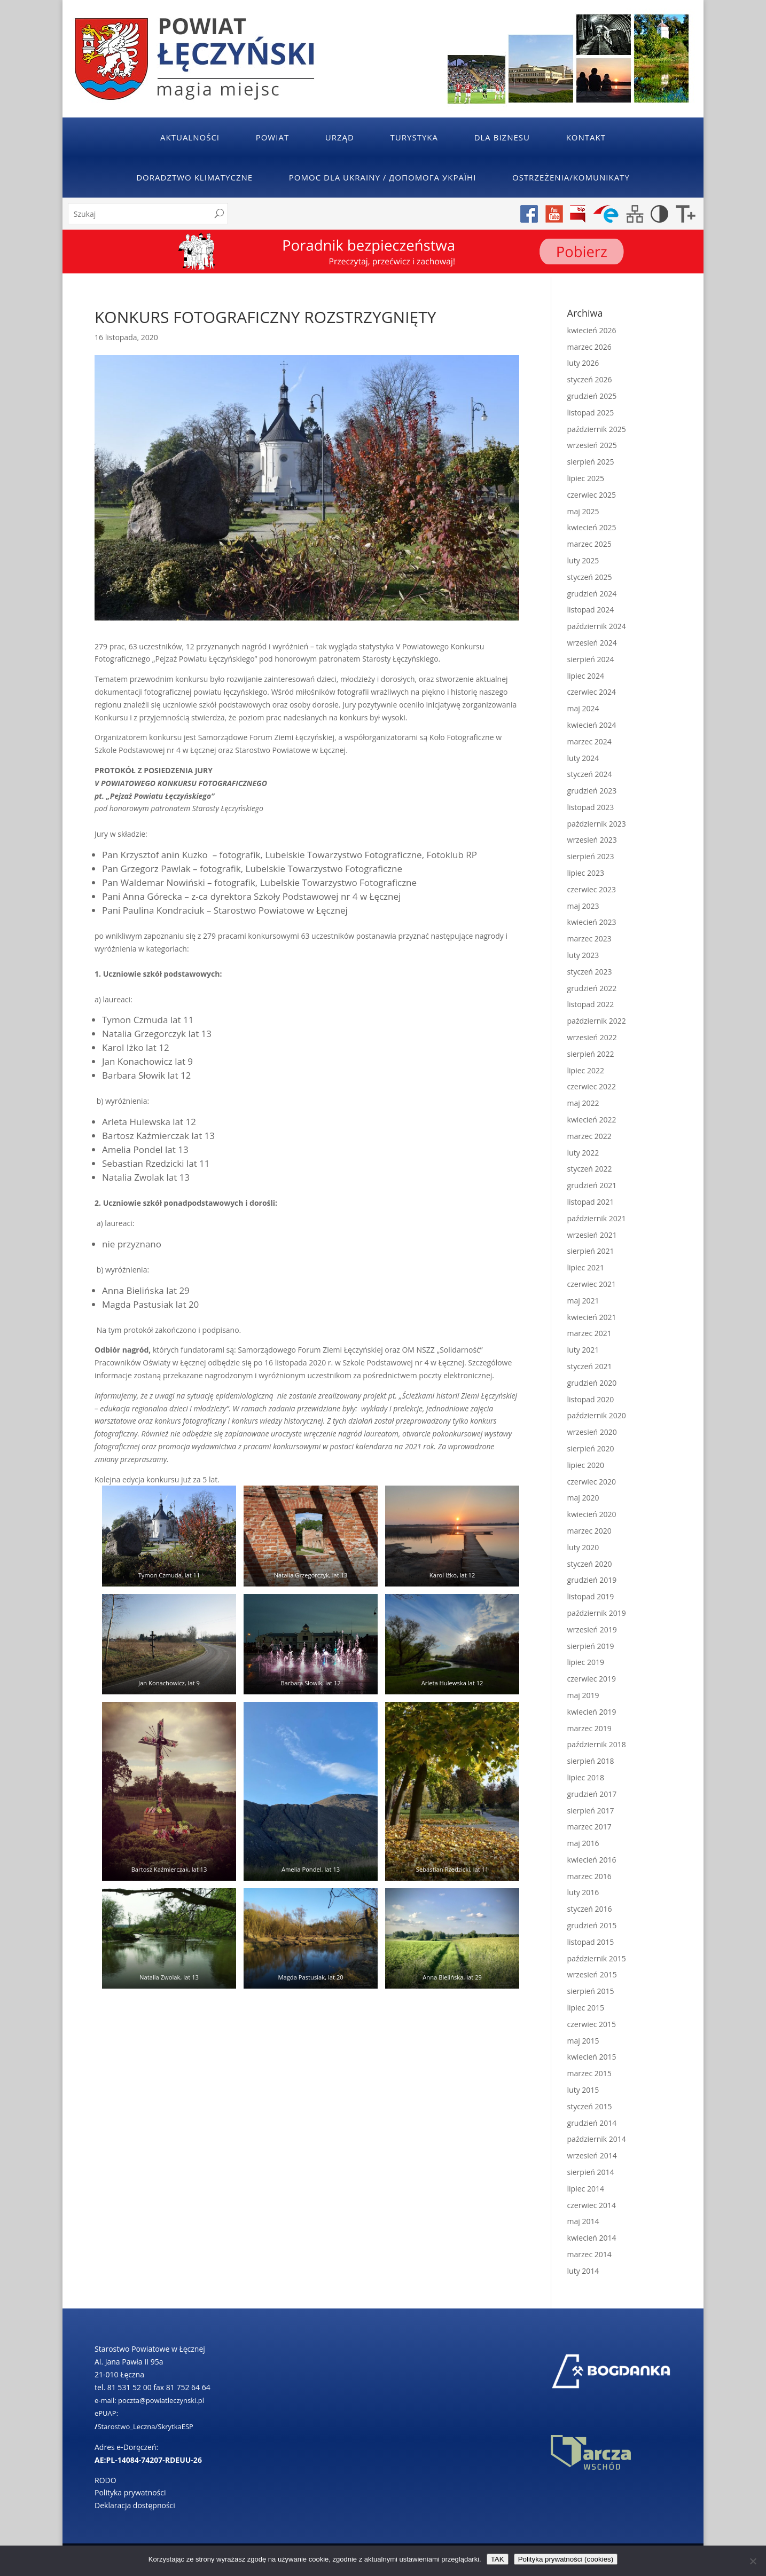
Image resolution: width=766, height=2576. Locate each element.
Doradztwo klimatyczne (194, 177)
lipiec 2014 (585, 2189)
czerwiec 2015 (591, 2024)
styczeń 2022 (589, 1169)
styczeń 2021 (589, 1366)
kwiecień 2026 (591, 330)
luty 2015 (583, 2090)
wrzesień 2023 (592, 840)
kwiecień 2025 (591, 527)
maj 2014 (583, 2221)
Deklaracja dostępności (135, 2505)
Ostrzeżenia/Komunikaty (571, 177)
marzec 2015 (589, 2073)
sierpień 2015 (590, 1991)
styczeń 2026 (589, 379)
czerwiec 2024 (591, 692)
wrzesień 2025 (592, 445)
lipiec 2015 (585, 2007)
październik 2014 (596, 2139)
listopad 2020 (590, 1399)
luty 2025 (583, 560)
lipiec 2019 (585, 1662)
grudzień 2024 (592, 593)
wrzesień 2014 (592, 2155)
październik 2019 (596, 1613)
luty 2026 (583, 363)
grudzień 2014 (592, 2123)
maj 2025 (583, 511)
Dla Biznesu (502, 137)
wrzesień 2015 (592, 1974)
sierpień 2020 (590, 1448)
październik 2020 (596, 1415)
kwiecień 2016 (591, 1860)
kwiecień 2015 (591, 2057)
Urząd (339, 137)
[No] (752, 2561)
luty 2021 (583, 1350)
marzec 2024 (589, 741)
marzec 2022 (589, 1136)
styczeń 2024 (589, 774)
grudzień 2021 (592, 1185)
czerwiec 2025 (591, 495)
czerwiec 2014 (591, 2205)
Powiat (272, 137)
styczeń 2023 (589, 972)
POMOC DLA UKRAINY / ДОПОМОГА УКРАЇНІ (382, 177)
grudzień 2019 (592, 1580)
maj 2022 (583, 1103)
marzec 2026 (589, 347)
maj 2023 (583, 906)
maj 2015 (583, 2041)
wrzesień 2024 (592, 643)
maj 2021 (583, 1300)
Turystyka (414, 137)
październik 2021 (596, 1218)
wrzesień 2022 (592, 1037)
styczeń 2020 (589, 1564)
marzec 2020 (589, 1531)
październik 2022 (596, 1021)
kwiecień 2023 (591, 922)
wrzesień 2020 (592, 1432)
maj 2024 (583, 708)
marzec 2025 (589, 544)
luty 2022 (583, 1153)
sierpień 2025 (590, 462)
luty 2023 (583, 955)
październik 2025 (596, 429)
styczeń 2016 (589, 1909)
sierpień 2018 (590, 1761)
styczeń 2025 (589, 577)
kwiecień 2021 (591, 1317)
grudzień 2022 (592, 988)
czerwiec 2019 (591, 1679)
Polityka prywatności (130, 2492)
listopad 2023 (590, 807)
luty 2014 (583, 2271)
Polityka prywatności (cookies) (566, 2559)
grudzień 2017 (592, 1794)
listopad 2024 (590, 609)
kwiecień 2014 (591, 2238)
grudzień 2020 (592, 1383)
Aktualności (190, 137)
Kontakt (586, 137)
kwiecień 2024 (591, 725)
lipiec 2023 (585, 873)
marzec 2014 (589, 2254)
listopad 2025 (590, 412)
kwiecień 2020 (591, 1514)
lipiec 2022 (585, 1070)
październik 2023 (596, 824)
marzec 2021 (589, 1333)
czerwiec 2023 (591, 889)
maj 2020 (583, 1498)
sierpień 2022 (590, 1054)
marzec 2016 (589, 1876)
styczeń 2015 (589, 2106)
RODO (105, 2480)
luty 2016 (583, 1892)
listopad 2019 (590, 1596)
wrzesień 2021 (592, 1235)
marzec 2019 (589, 1728)
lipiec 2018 (585, 1777)
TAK (497, 2559)
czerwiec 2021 (591, 1284)
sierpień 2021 (590, 1251)
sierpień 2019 (590, 1646)
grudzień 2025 (592, 396)
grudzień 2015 (592, 1925)
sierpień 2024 (590, 659)
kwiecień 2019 (591, 1712)
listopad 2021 (590, 1202)
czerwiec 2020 (591, 1482)
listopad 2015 (590, 1942)
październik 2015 (596, 1958)
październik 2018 (596, 1744)
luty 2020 (583, 1547)
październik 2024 (596, 626)
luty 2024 (583, 758)
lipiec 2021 (585, 1267)
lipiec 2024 (585, 676)
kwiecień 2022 (591, 1119)
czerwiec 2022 (591, 1086)
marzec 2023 (589, 938)
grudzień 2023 (592, 791)
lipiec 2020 (585, 1465)
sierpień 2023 (590, 856)
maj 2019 (583, 1695)
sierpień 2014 (590, 2172)
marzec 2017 (589, 1826)
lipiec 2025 (585, 478)
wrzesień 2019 (592, 1629)
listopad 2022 (590, 1004)
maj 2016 (583, 1843)
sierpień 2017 (590, 1810)
